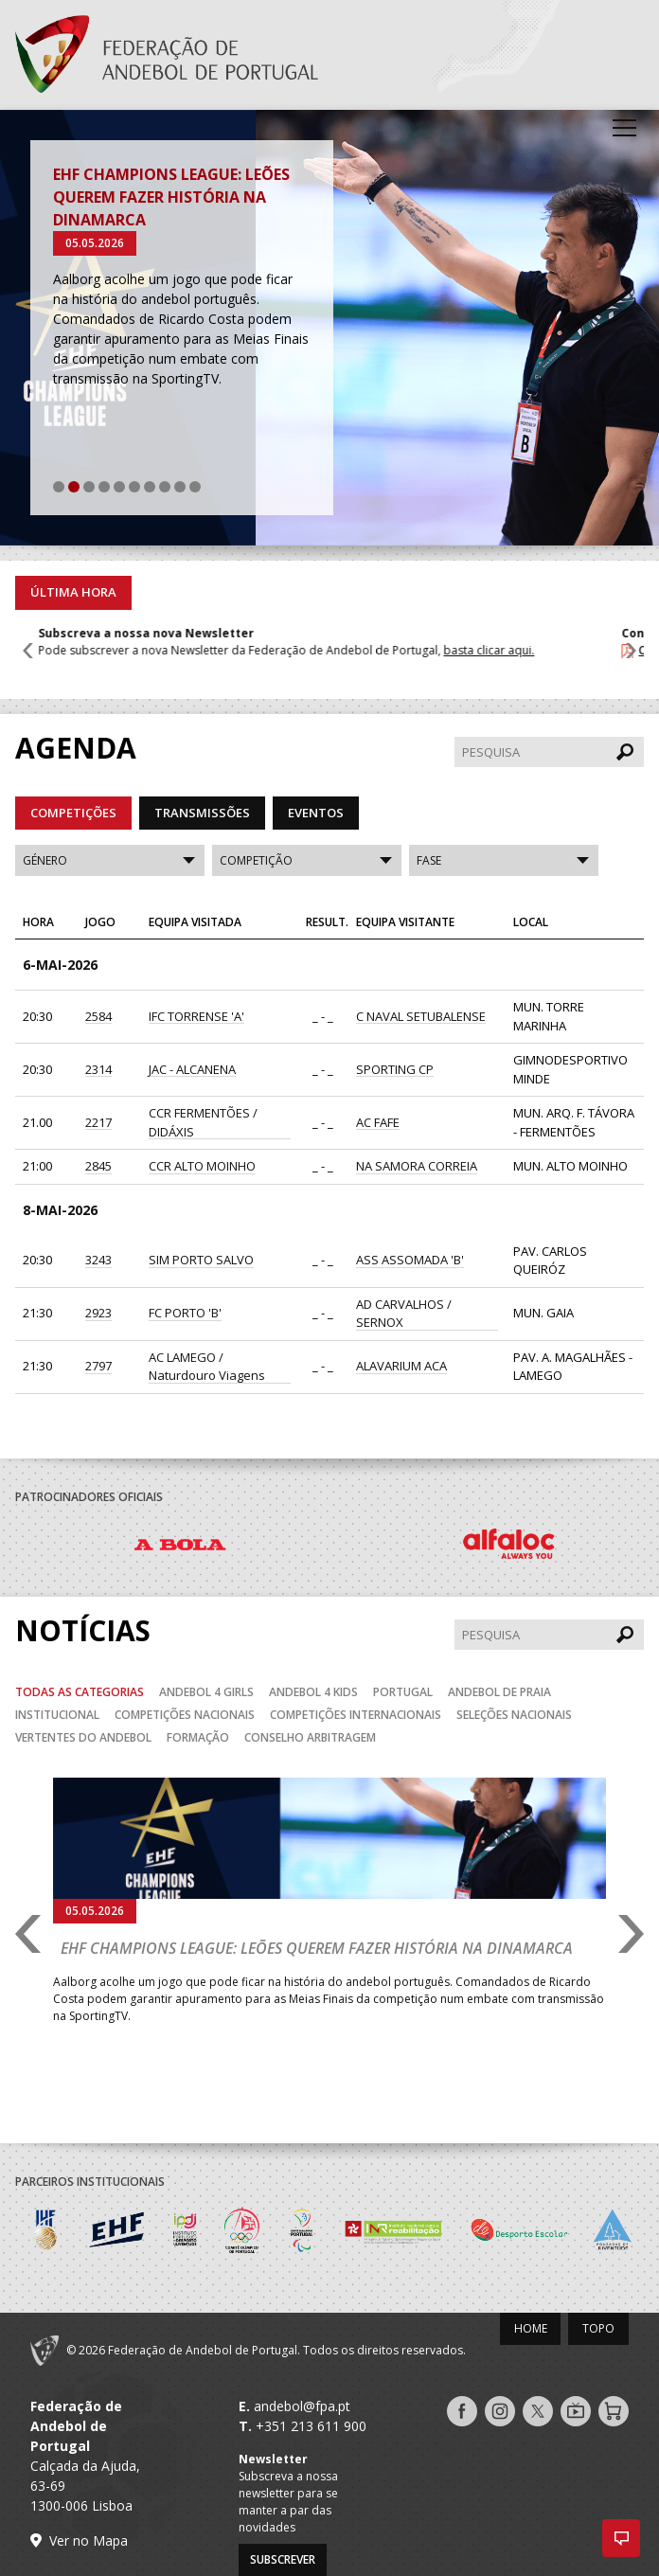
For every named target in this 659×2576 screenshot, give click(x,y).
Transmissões (202, 812)
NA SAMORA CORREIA (416, 1165)
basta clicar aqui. (511, 650)
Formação (198, 1737)
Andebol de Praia (499, 1692)
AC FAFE (378, 1122)
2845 (98, 1165)
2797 (98, 1365)
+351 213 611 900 (311, 2426)
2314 (98, 1069)
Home (530, 2328)
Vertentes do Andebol (83, 1737)
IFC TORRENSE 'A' (196, 1016)
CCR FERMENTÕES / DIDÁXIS (203, 1122)
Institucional (57, 1715)
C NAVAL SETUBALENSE (421, 1016)
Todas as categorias (79, 1692)
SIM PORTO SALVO (201, 1259)
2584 (98, 1016)
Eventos (316, 812)
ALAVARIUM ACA (401, 1365)
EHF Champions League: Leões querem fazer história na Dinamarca (171, 197)
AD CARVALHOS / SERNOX (404, 1314)
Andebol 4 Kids (313, 1692)
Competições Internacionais (355, 1715)
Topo (598, 2328)
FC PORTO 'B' (185, 1312)
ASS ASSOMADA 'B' (410, 1259)
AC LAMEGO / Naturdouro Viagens (207, 1367)
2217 (98, 1122)
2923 (98, 1312)
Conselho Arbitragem (310, 1737)
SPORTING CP (395, 1069)
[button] (621, 2538)
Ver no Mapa (88, 2540)
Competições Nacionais (185, 1715)
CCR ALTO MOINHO (202, 1165)
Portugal (403, 1692)
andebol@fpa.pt (302, 2406)
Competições (73, 812)
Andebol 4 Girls (206, 1692)
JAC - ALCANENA (192, 1069)
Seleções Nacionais (514, 1715)
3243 (98, 1259)
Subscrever (282, 2559)
